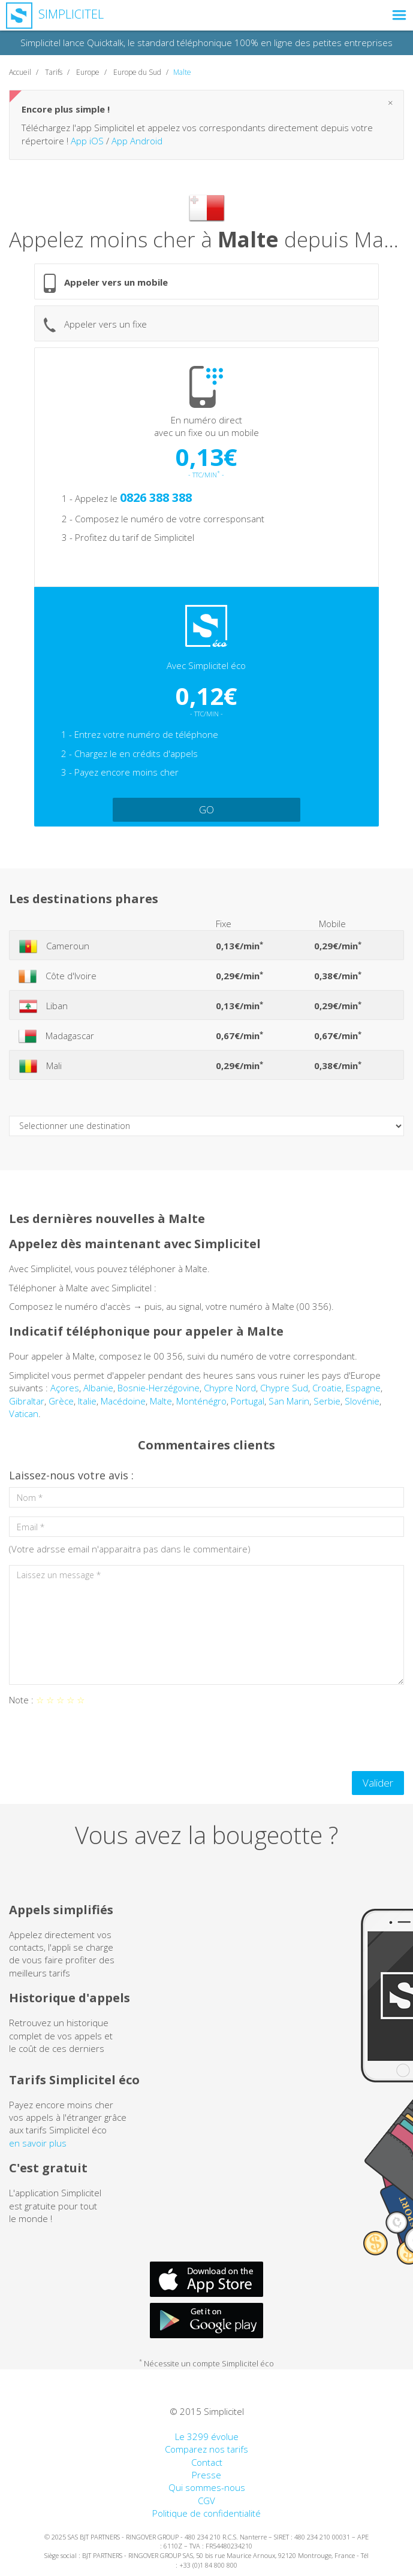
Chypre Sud (284, 1388)
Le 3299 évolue (207, 2436)
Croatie (327, 1388)
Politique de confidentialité (206, 2513)
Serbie (326, 1401)
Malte (161, 1401)
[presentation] (100, 1738)
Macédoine (123, 1401)
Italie (87, 1401)
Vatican (23, 1413)
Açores (64, 1388)
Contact (206, 2462)
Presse (206, 2475)
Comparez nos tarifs (206, 2449)
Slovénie (362, 1401)
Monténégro (201, 1401)
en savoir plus (38, 2143)
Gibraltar (26, 1401)
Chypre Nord (230, 1388)
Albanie (98, 1388)
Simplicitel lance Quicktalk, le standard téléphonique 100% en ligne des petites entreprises (206, 43)
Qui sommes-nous (206, 2487)
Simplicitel (55, 14)
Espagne (363, 1388)
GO (206, 809)
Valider (378, 1783)
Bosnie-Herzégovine (158, 1388)
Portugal (247, 1401)
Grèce (61, 1401)
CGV (206, 2501)
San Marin (289, 1401)
